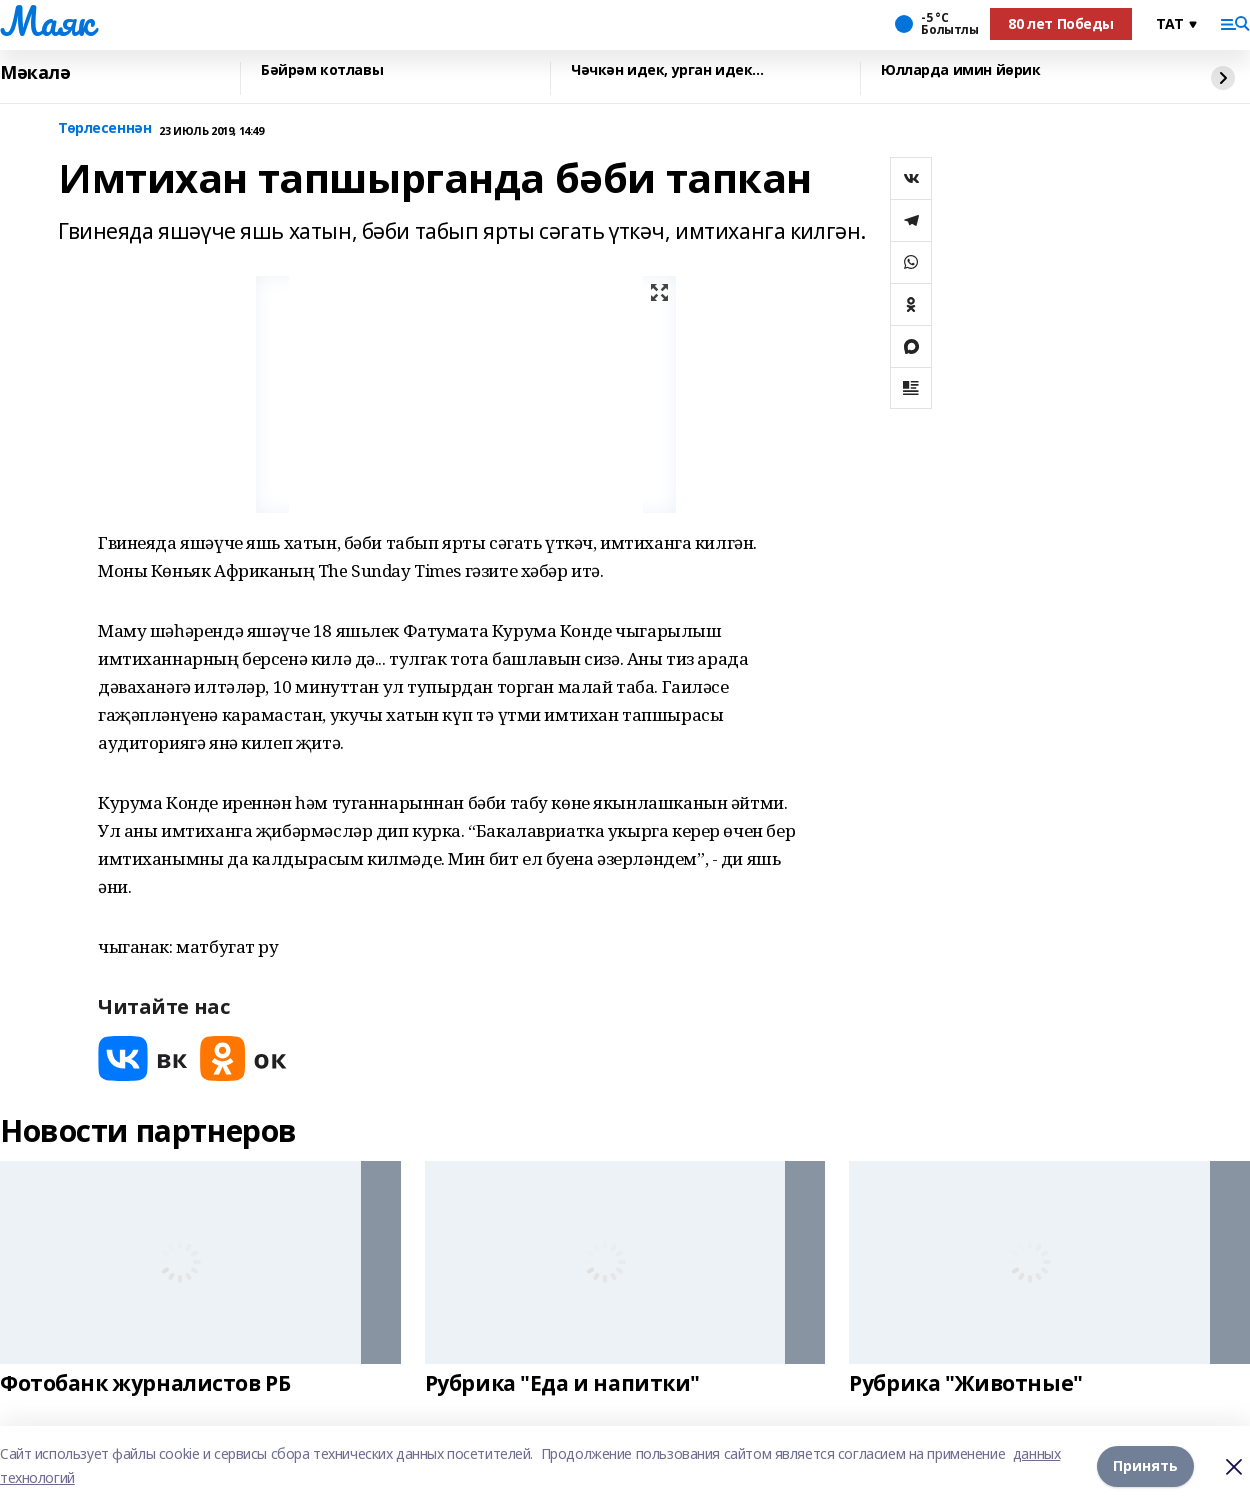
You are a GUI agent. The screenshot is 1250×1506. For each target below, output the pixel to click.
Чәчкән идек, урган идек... (667, 70)
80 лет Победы (1061, 23)
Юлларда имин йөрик (960, 70)
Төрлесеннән (104, 128)
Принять (1145, 1465)
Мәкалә (35, 73)
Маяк (46, 21)
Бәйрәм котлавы (322, 70)
